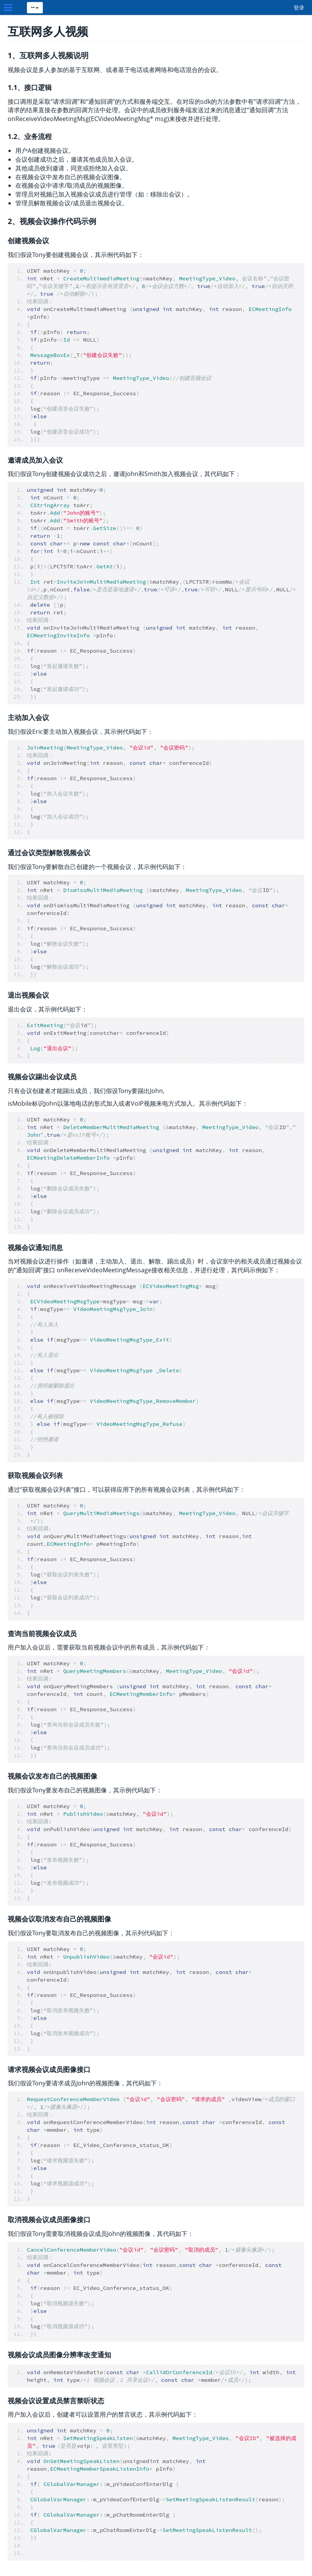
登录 (299, 7)
